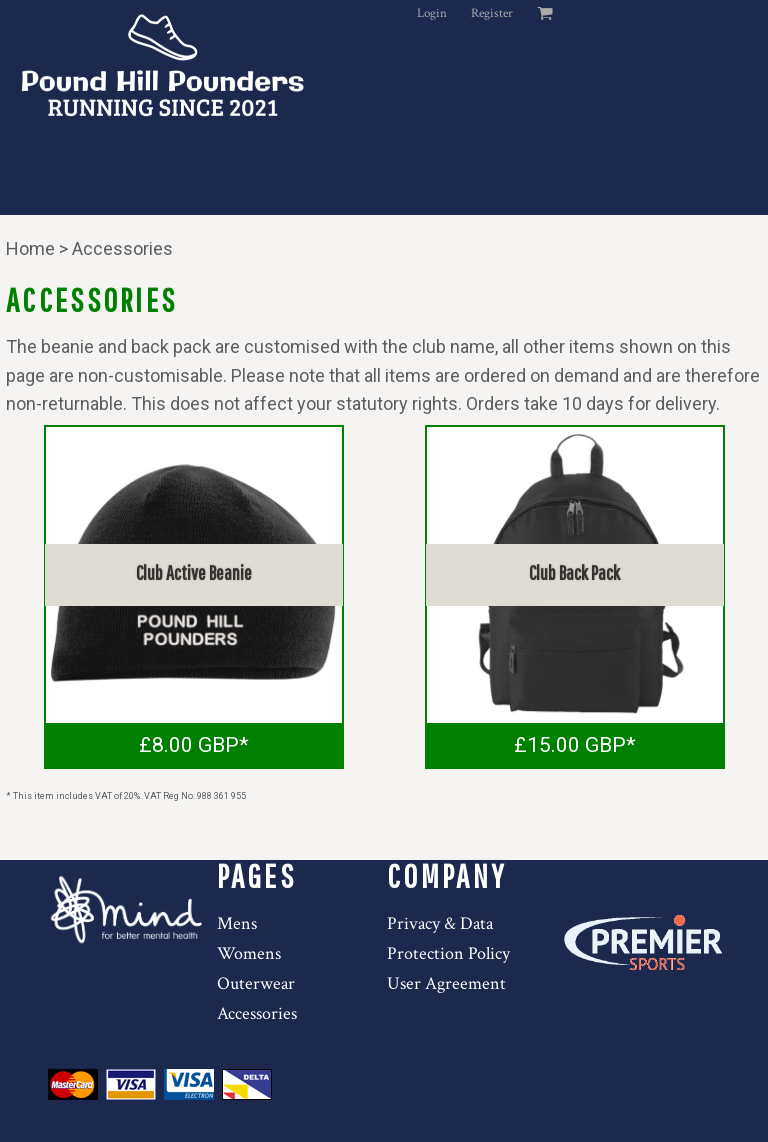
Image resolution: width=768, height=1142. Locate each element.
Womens (249, 953)
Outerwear (256, 983)
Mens (237, 923)
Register (492, 13)
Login (432, 13)
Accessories (257, 1013)
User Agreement (446, 983)
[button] (128, 910)
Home (30, 248)
